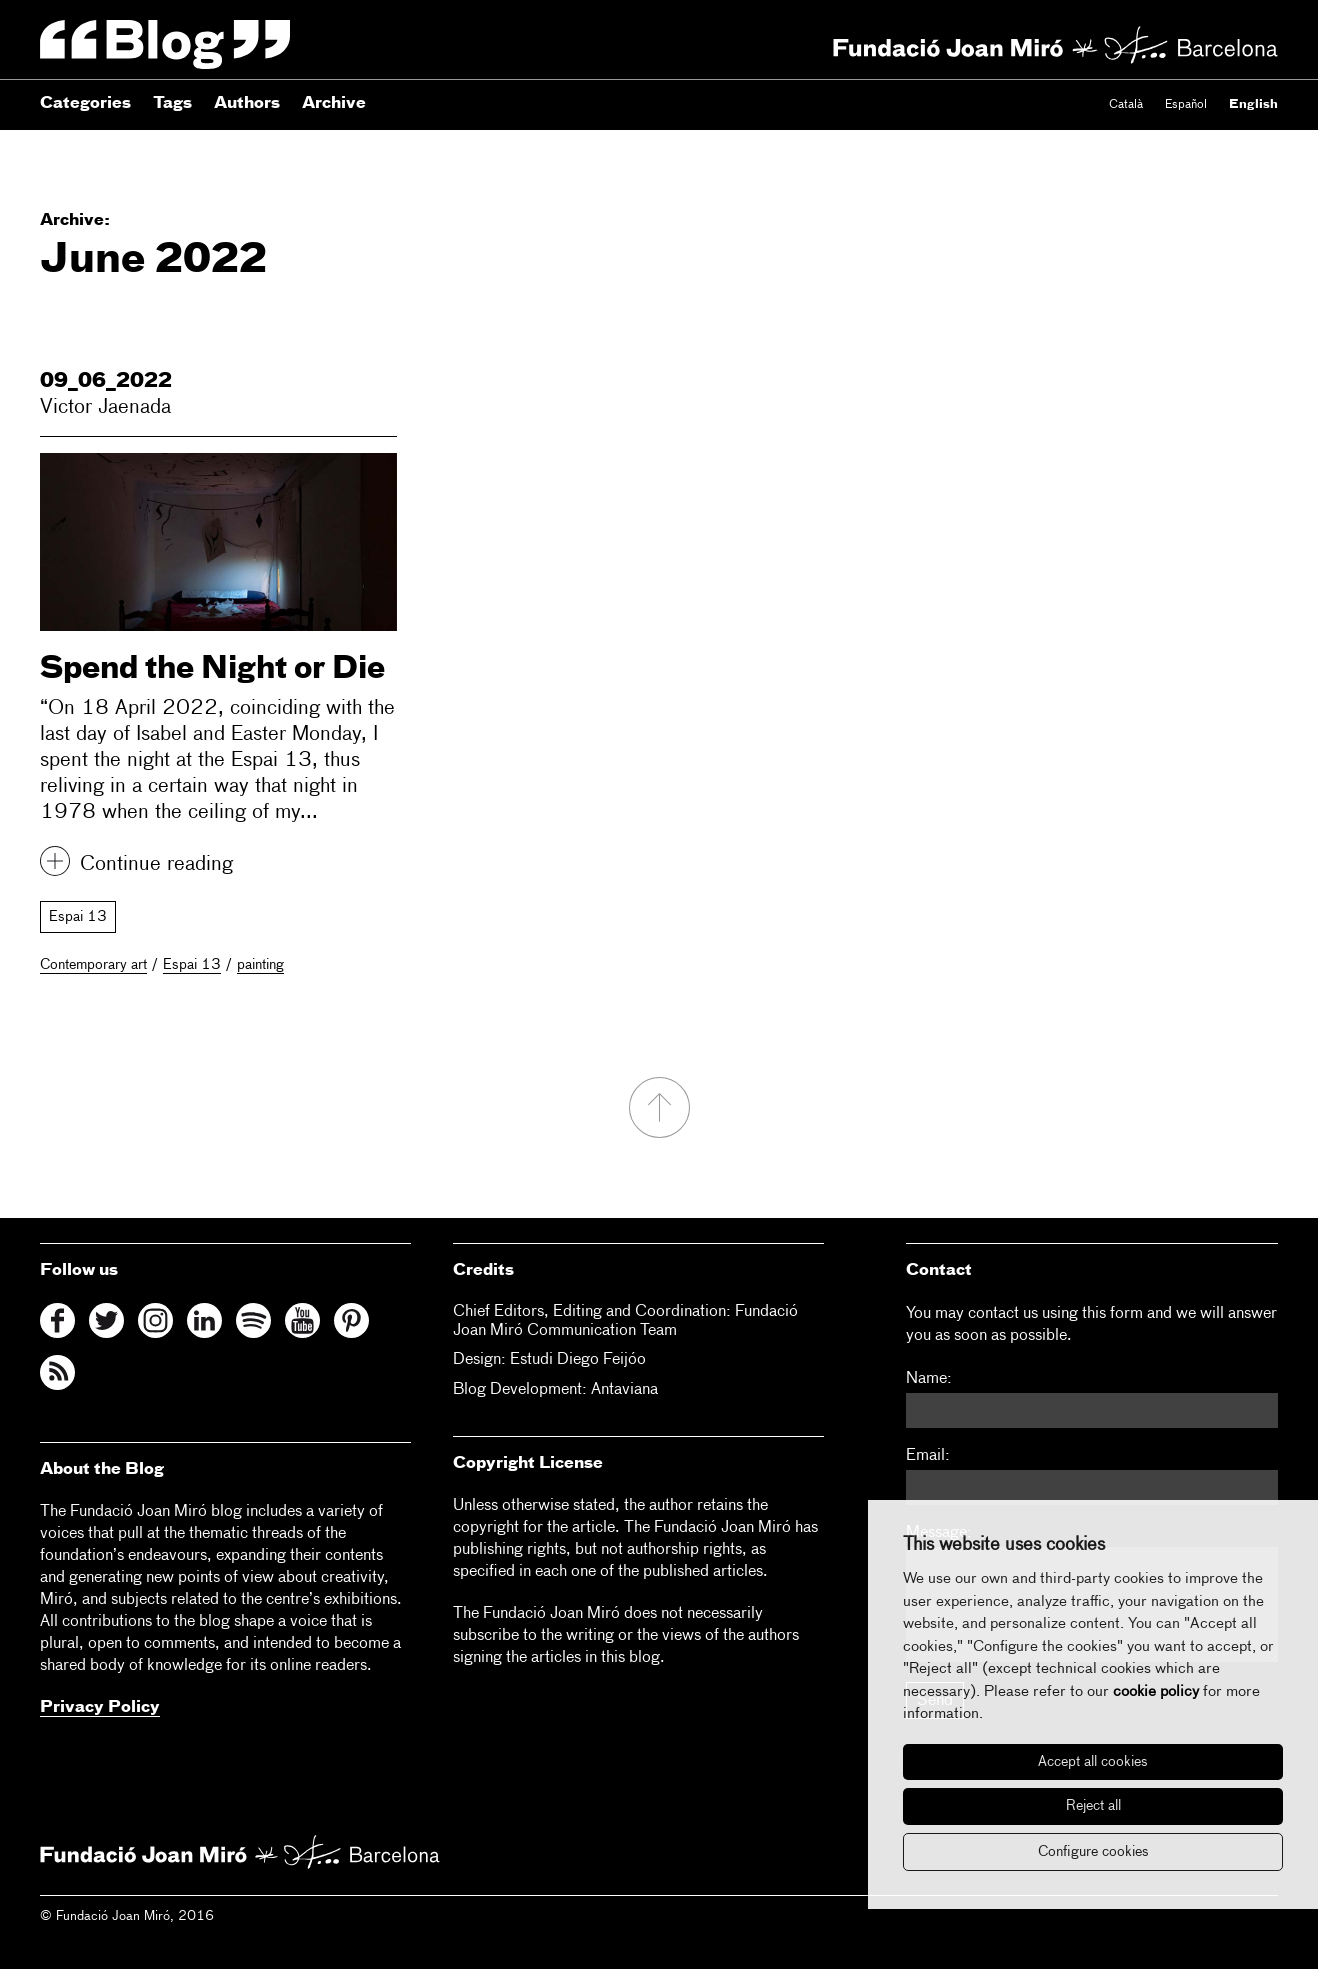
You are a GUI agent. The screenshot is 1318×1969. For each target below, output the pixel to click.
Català (1126, 105)
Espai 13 (78, 917)
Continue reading (156, 864)
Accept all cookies (1093, 1762)
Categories (85, 104)
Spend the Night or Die (212, 670)
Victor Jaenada (105, 407)
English (1253, 105)
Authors (247, 104)
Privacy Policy (100, 1708)
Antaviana (624, 1390)
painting (260, 965)
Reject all (1093, 1806)
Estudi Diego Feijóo (578, 1360)
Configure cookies (1093, 1852)
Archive (334, 104)
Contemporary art (93, 965)
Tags (172, 104)
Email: (928, 1456)
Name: (929, 1379)
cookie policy (1156, 1691)
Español (1186, 105)
